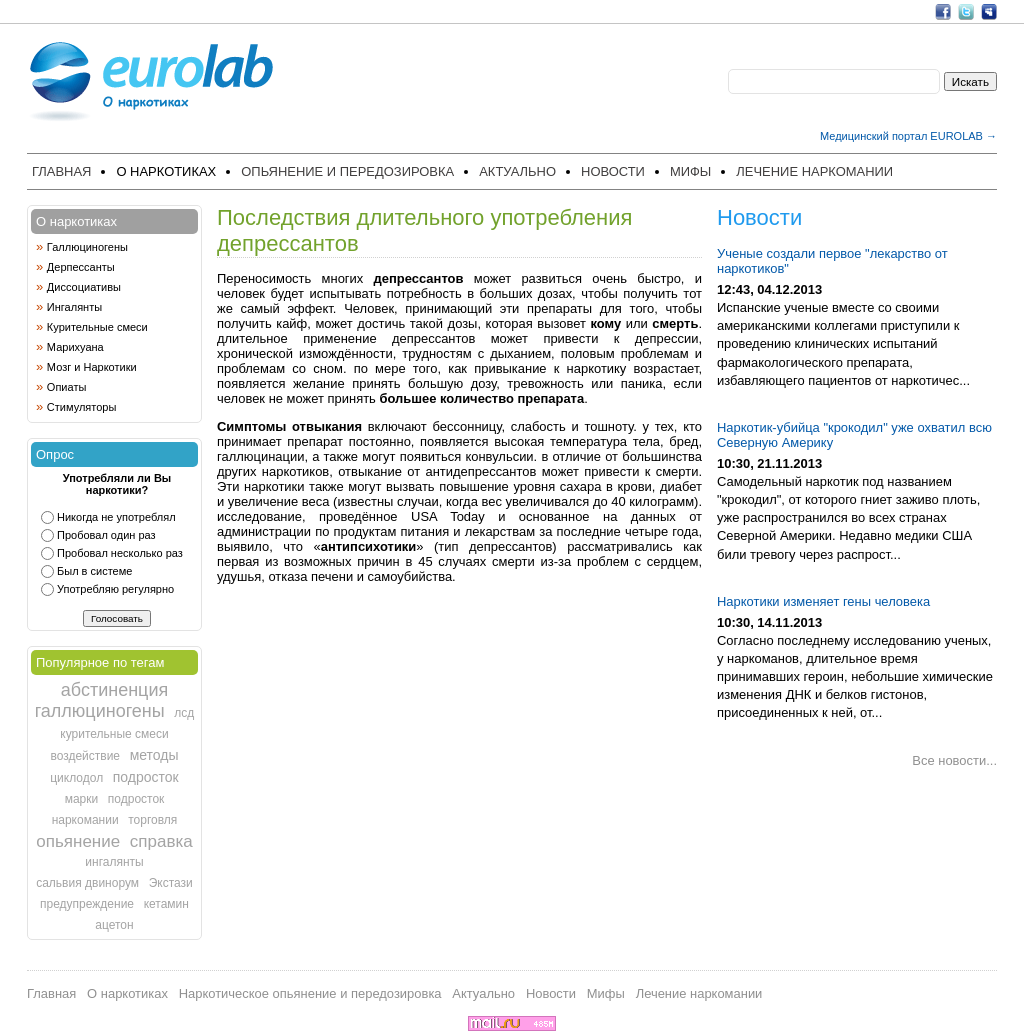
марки (82, 799)
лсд (184, 713)
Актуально (517, 171)
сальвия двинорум (87, 883)
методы (154, 755)
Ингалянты (74, 307)
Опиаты (66, 387)
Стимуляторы (82, 407)
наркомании (85, 820)
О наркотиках (166, 171)
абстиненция (114, 690)
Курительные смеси (97, 327)
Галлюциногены (87, 247)
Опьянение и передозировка (347, 171)
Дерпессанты (81, 267)
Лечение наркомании (814, 171)
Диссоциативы (84, 287)
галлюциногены (100, 711)
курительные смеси (114, 734)
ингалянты (114, 862)
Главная (61, 171)
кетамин (166, 904)
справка (161, 841)
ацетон (114, 925)
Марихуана (75, 347)
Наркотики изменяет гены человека (823, 601)
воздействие (85, 756)
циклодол (76, 778)
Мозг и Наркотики (92, 367)
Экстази (171, 883)
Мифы (690, 171)
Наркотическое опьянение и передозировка (310, 993)
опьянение (78, 841)
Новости (613, 171)
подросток (146, 777)
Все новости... (954, 760)
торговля (152, 820)
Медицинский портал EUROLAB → (908, 136)
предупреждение (87, 904)
